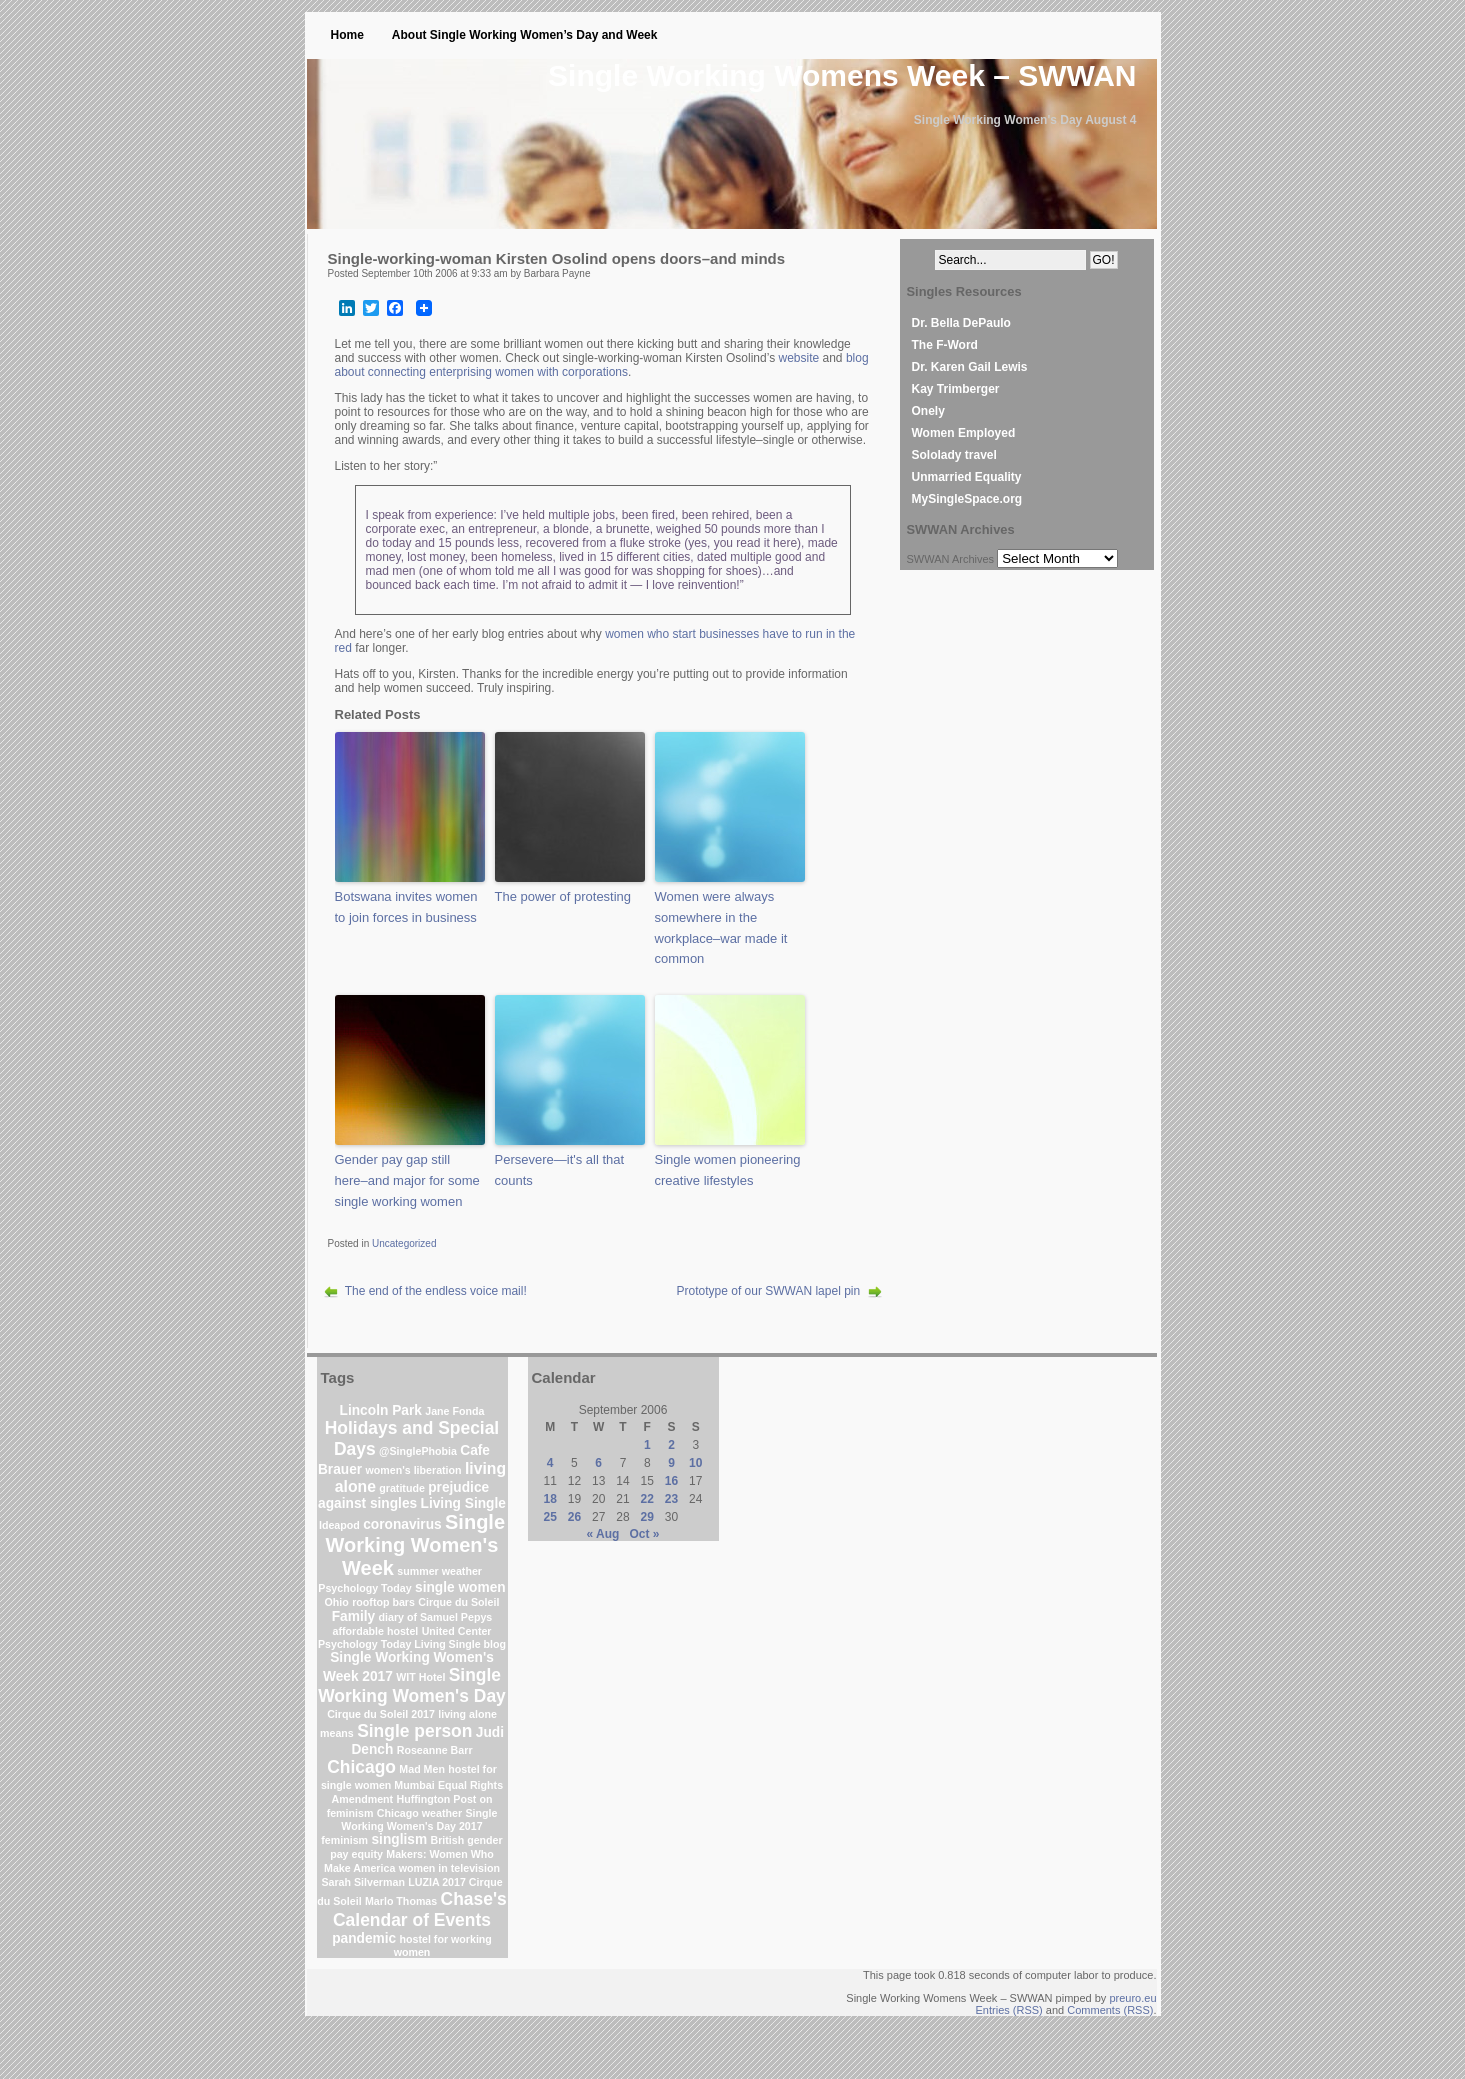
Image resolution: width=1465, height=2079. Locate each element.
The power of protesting (563, 896)
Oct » (644, 1534)
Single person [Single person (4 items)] (414, 1731)
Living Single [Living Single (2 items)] (463, 1503)
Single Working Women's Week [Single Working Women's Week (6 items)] (416, 1545)
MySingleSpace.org (967, 499)
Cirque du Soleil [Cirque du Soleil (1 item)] (458, 1602)
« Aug (603, 1534)
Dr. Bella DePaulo (961, 323)
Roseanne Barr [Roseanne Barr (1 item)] (435, 1750)
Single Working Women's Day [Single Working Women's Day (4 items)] (412, 1685)
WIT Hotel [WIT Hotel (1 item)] (420, 1677)
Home (347, 35)
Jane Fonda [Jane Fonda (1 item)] (454, 1411)
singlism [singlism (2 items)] (399, 1839)
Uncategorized (404, 1243)
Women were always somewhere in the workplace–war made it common (721, 927)
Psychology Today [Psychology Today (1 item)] (364, 1588)
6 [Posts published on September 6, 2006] (598, 1463)
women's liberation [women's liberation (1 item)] (414, 1470)
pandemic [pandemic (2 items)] (364, 1938)
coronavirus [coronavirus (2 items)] (402, 1524)
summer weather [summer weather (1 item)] (439, 1571)
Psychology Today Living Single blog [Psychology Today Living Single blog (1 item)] (412, 1644)
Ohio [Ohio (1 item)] (337, 1602)
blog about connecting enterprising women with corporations (602, 365)
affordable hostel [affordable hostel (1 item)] (375, 1631)
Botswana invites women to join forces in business (406, 907)
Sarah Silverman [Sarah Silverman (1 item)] (363, 1882)
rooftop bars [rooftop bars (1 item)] (383, 1602)
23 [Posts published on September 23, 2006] (671, 1499)
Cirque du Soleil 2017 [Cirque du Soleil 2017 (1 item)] (381, 1714)
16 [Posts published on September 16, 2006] (671, 1481)
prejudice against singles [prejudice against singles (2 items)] (403, 1495)
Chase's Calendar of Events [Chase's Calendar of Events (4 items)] (420, 1909)
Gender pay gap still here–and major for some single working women (407, 1180)
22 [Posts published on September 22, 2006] (647, 1499)
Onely (928, 411)
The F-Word (945, 345)
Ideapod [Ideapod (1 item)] (339, 1525)
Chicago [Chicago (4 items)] (361, 1767)
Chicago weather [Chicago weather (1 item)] (419, 1813)
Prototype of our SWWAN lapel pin (769, 1291)
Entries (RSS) (1009, 2010)
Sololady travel (954, 455)
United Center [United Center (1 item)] (457, 1631)
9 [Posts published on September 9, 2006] (671, 1463)
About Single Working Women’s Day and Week (525, 35)
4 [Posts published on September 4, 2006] (550, 1463)
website (798, 358)
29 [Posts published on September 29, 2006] (647, 1517)
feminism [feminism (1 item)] (344, 1840)
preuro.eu (1132, 1998)
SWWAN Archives (951, 559)
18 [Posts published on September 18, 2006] (550, 1499)
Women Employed (964, 433)
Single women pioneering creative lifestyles (728, 1170)
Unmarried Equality (967, 477)
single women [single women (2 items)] (460, 1587)
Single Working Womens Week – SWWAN (842, 75)
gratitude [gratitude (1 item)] (402, 1488)
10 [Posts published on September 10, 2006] (695, 1463)
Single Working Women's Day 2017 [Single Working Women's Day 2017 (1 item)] (419, 1819)
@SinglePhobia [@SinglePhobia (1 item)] (418, 1451)
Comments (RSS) (1110, 2010)
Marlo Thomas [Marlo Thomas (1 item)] (401, 1901)
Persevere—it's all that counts (560, 1170)
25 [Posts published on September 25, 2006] (550, 1517)
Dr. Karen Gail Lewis (970, 367)
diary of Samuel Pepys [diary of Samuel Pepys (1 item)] (436, 1617)
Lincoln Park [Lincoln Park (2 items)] (381, 1410)
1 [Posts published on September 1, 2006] (647, 1445)
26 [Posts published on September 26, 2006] (574, 1517)
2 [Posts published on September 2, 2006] (671, 1445)
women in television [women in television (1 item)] (449, 1868)
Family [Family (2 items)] (353, 1616)
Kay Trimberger (956, 389)
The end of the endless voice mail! (436, 1291)
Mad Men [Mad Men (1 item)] (422, 1769)
